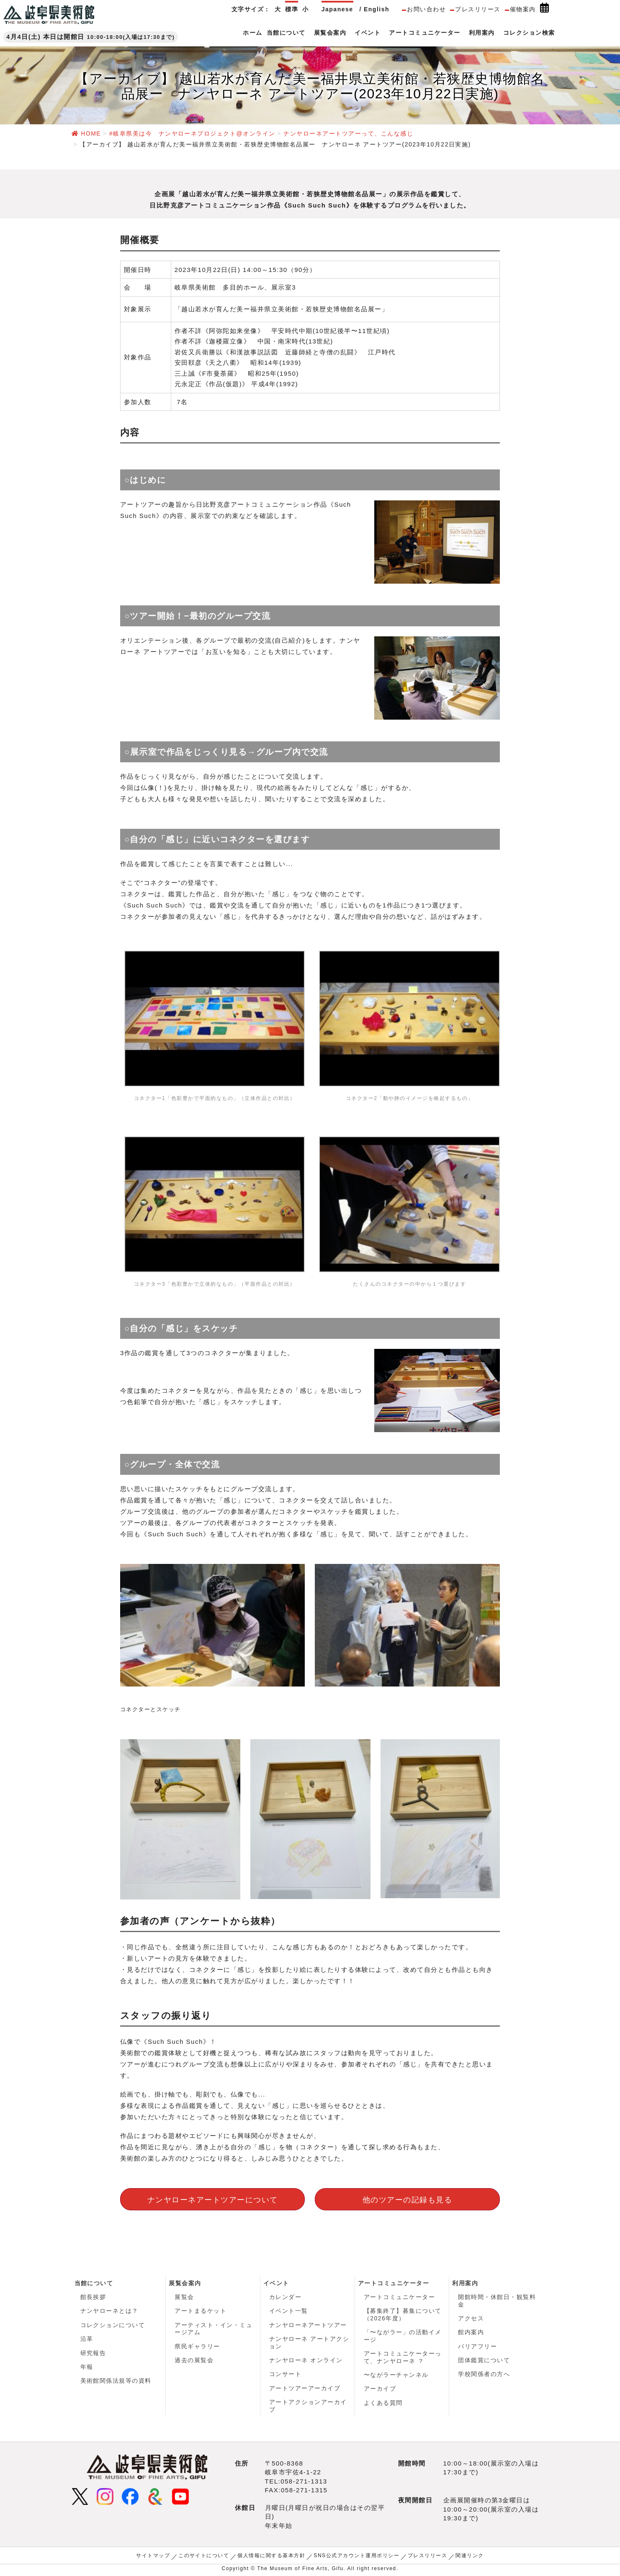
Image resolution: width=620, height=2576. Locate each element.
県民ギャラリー (197, 2346)
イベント (276, 2283)
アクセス (471, 2318)
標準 (291, 9)
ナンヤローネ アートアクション (309, 2343)
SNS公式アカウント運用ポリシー (356, 2556)
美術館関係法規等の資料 (116, 2381)
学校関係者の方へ (484, 2374)
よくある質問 (383, 2403)
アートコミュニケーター (394, 2283)
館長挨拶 (93, 2297)
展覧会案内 (185, 2283)
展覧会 (184, 2297)
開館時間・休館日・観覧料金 (497, 2301)
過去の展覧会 (194, 2360)
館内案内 (471, 2332)
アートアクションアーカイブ (308, 2406)
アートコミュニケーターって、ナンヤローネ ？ (403, 2357)
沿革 (86, 2339)
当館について (94, 2283)
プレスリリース (478, 9)
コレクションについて (112, 2325)
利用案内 (465, 2283)
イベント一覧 (288, 2311)
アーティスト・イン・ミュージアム (213, 2329)
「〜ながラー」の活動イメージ (403, 2336)
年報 (86, 2367)
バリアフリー (477, 2346)
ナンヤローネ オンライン (306, 2360)
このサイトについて (203, 2556)
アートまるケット (200, 2311)
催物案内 (523, 9)
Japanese (337, 9)
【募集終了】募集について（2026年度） (403, 2315)
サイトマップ (153, 2556)
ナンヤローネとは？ (109, 2311)
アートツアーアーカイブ (305, 2388)
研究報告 (93, 2353)
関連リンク (470, 2556)
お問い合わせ (426, 9)
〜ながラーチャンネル (396, 2375)
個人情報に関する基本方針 (271, 2556)
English (376, 9)
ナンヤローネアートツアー (308, 2325)
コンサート (285, 2374)
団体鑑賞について (484, 2360)
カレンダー (285, 2297)
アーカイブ (380, 2389)
